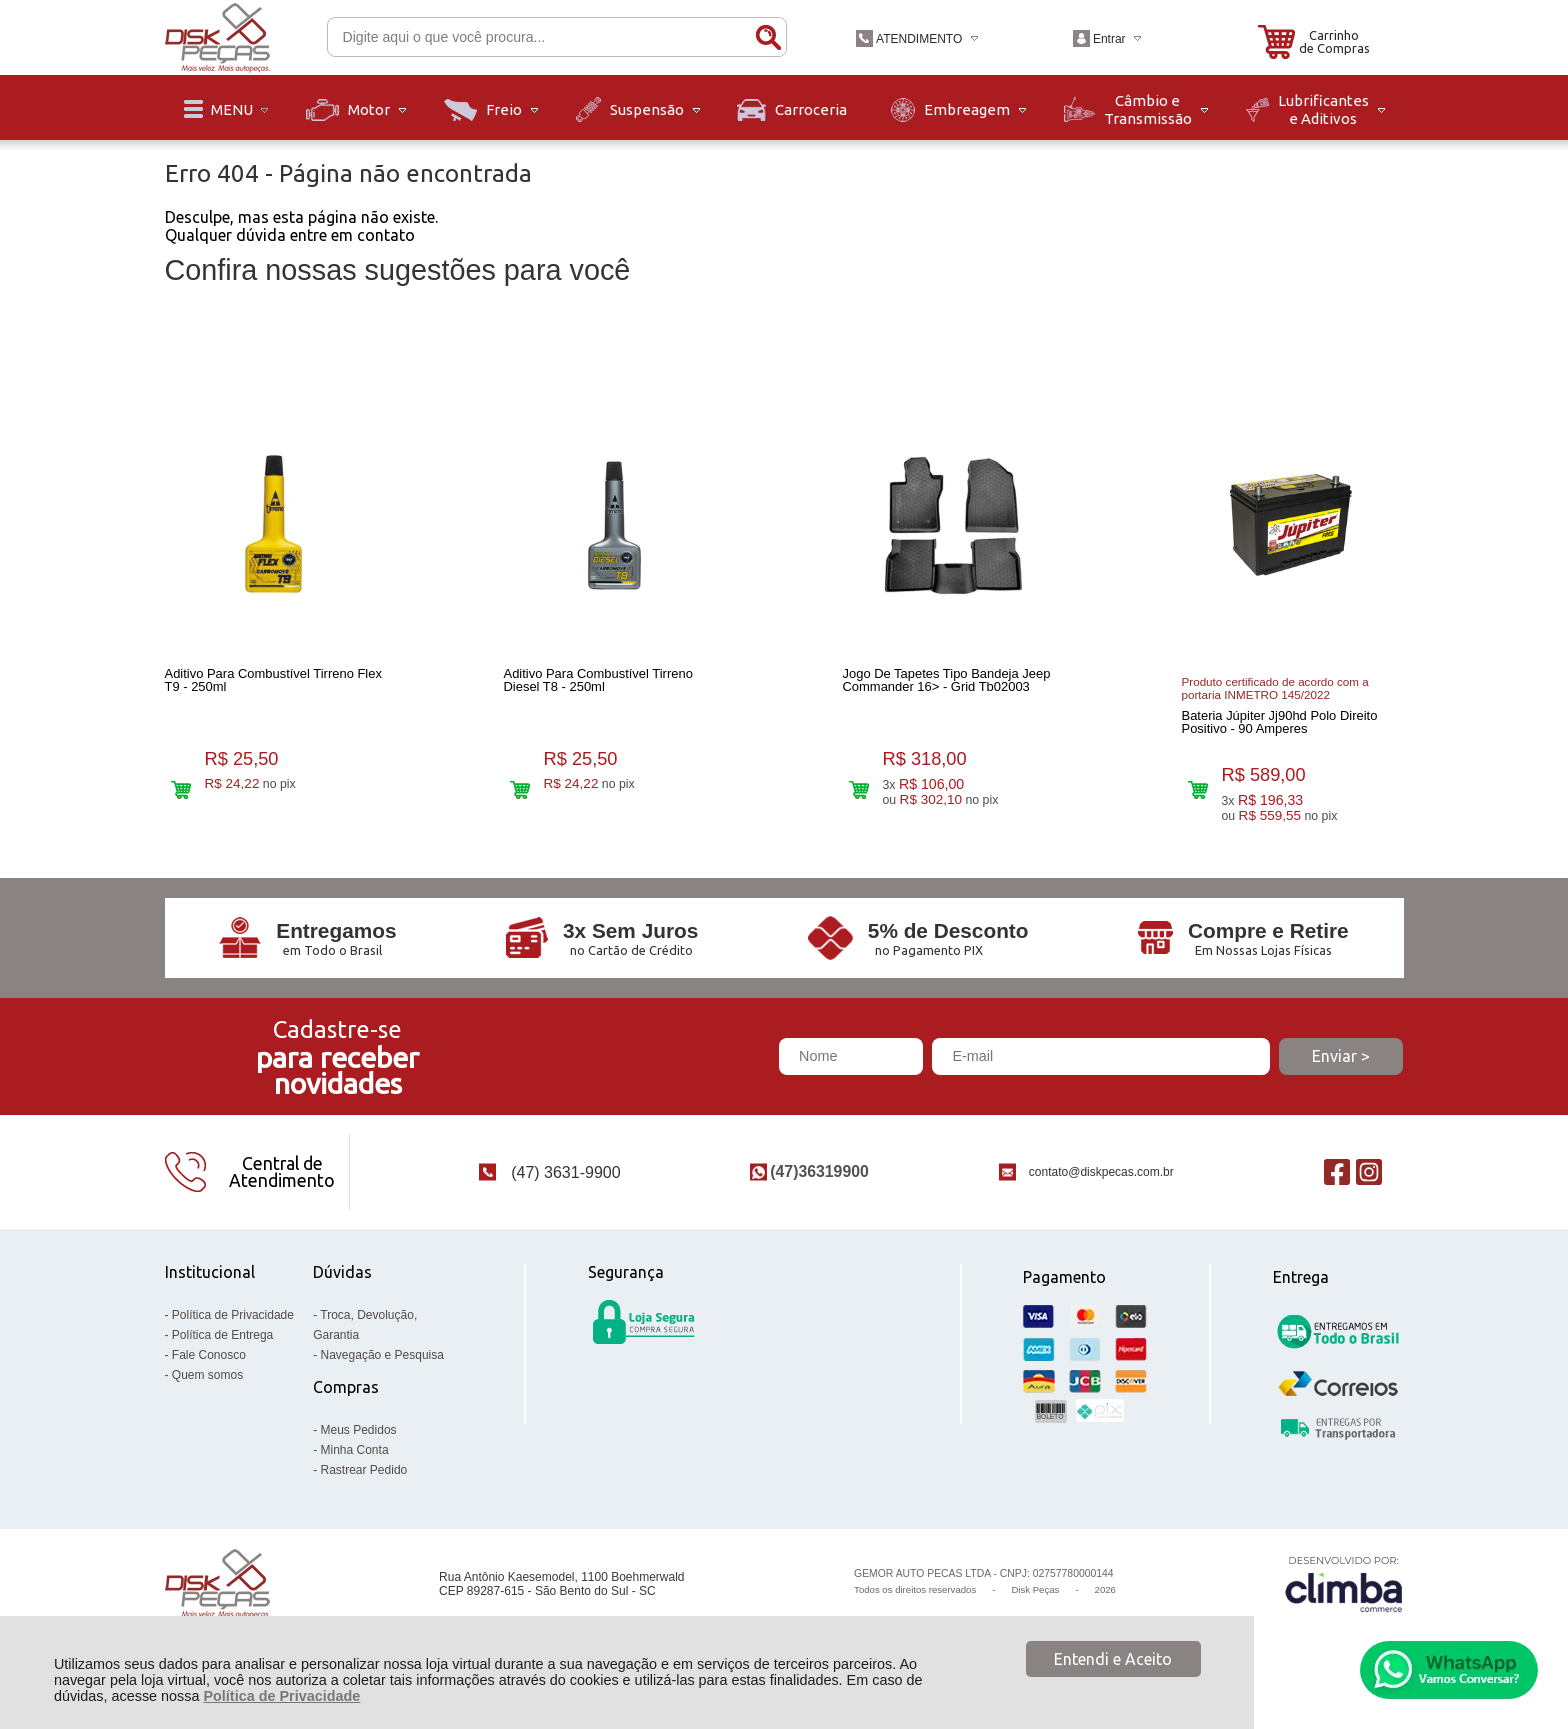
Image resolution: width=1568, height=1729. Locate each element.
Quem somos (207, 1385)
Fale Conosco (209, 1365)
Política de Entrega (222, 1345)
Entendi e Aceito (1113, 1659)
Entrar (1109, 39)
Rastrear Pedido (364, 1480)
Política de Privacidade (281, 1696)
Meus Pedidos (359, 1440)
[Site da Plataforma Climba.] (1344, 1594)
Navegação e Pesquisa (382, 1365)
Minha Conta (355, 1460)
